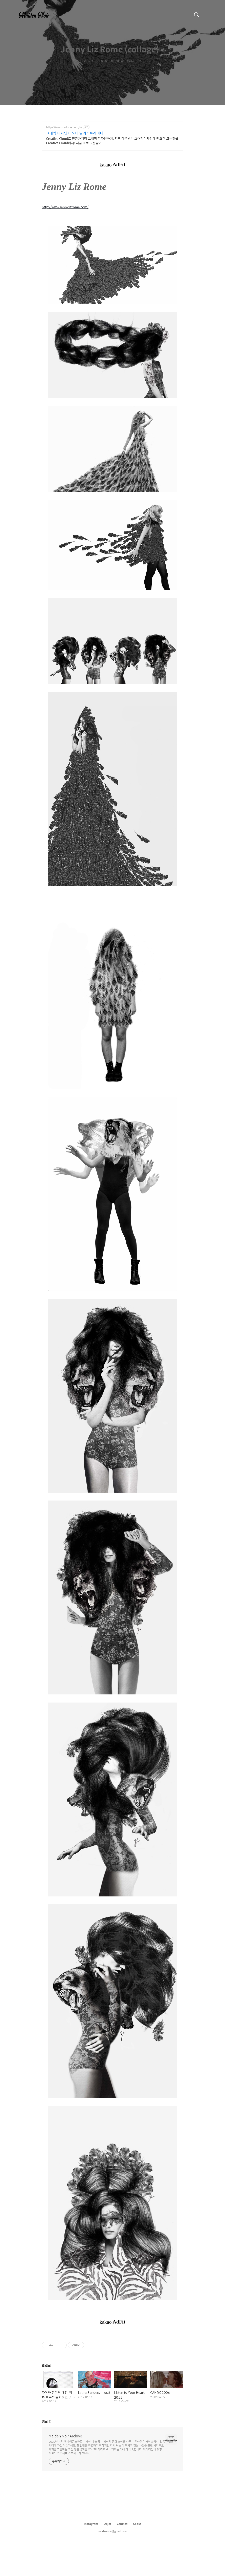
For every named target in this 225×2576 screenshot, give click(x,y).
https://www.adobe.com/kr (64, 127)
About (137, 2523)
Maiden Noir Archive (65, 2436)
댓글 (46, 2421)
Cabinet (122, 2523)
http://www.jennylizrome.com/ (65, 206)
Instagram (91, 2523)
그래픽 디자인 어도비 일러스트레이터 (74, 133)
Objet (107, 2523)
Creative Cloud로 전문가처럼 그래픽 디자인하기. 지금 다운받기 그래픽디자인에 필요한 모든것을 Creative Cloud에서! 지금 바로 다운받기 (112, 140)
